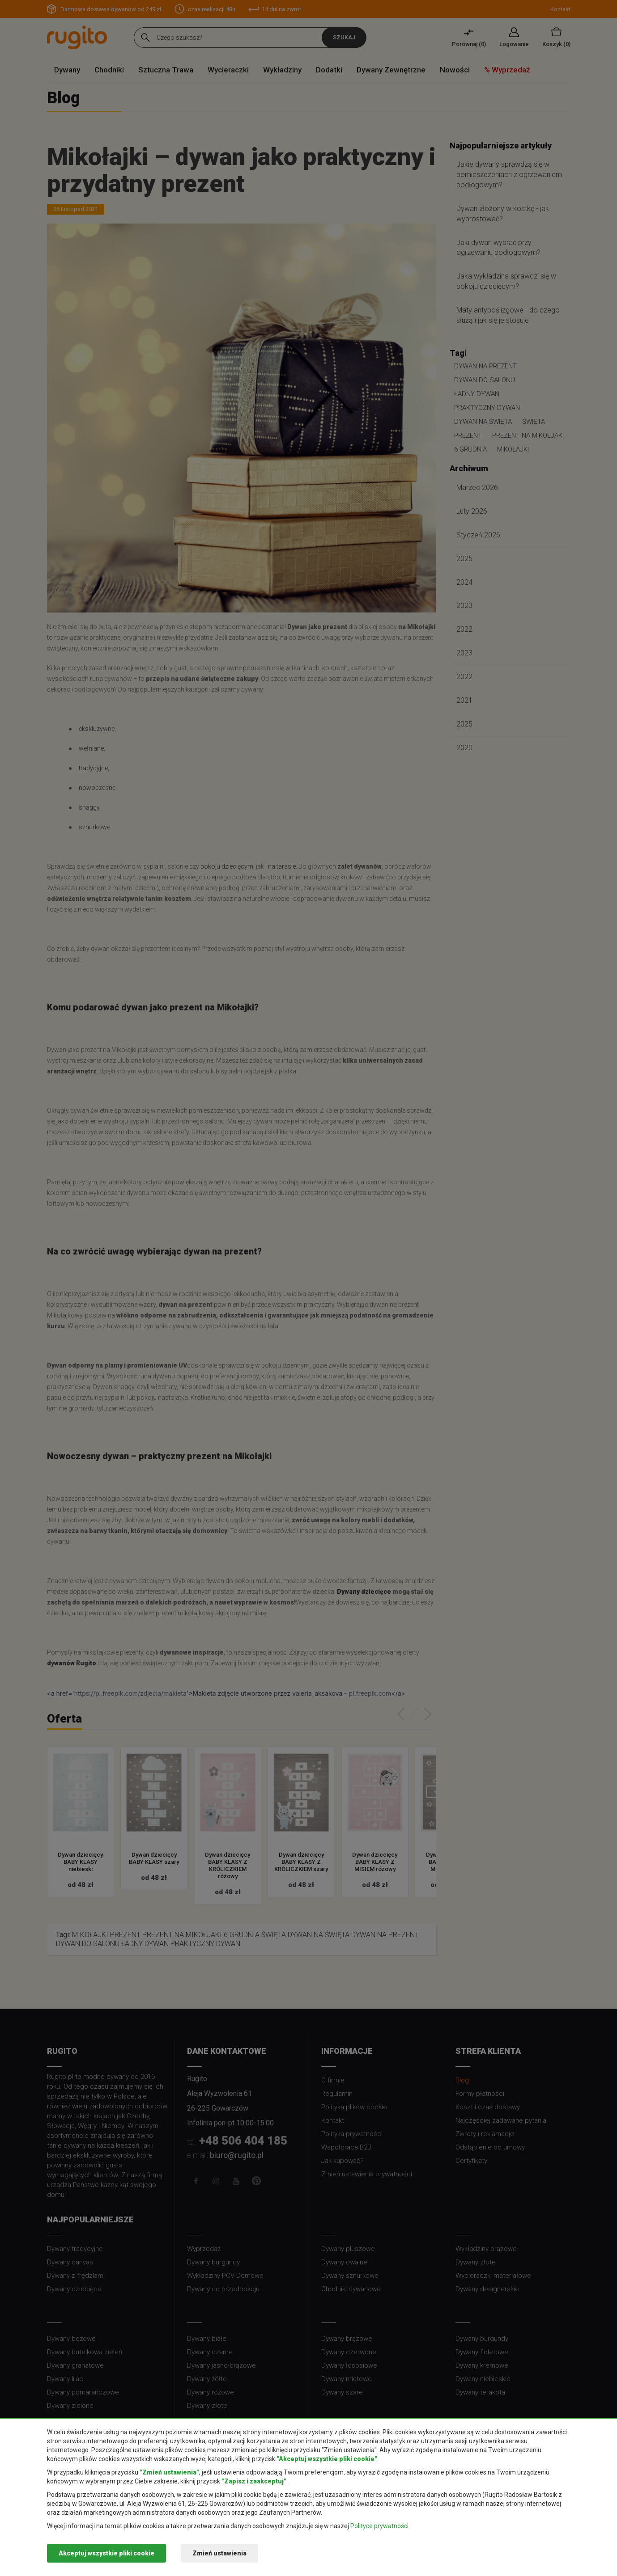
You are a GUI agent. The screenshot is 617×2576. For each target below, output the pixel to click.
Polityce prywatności (379, 2526)
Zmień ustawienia (219, 2553)
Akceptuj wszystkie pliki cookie (106, 2553)
